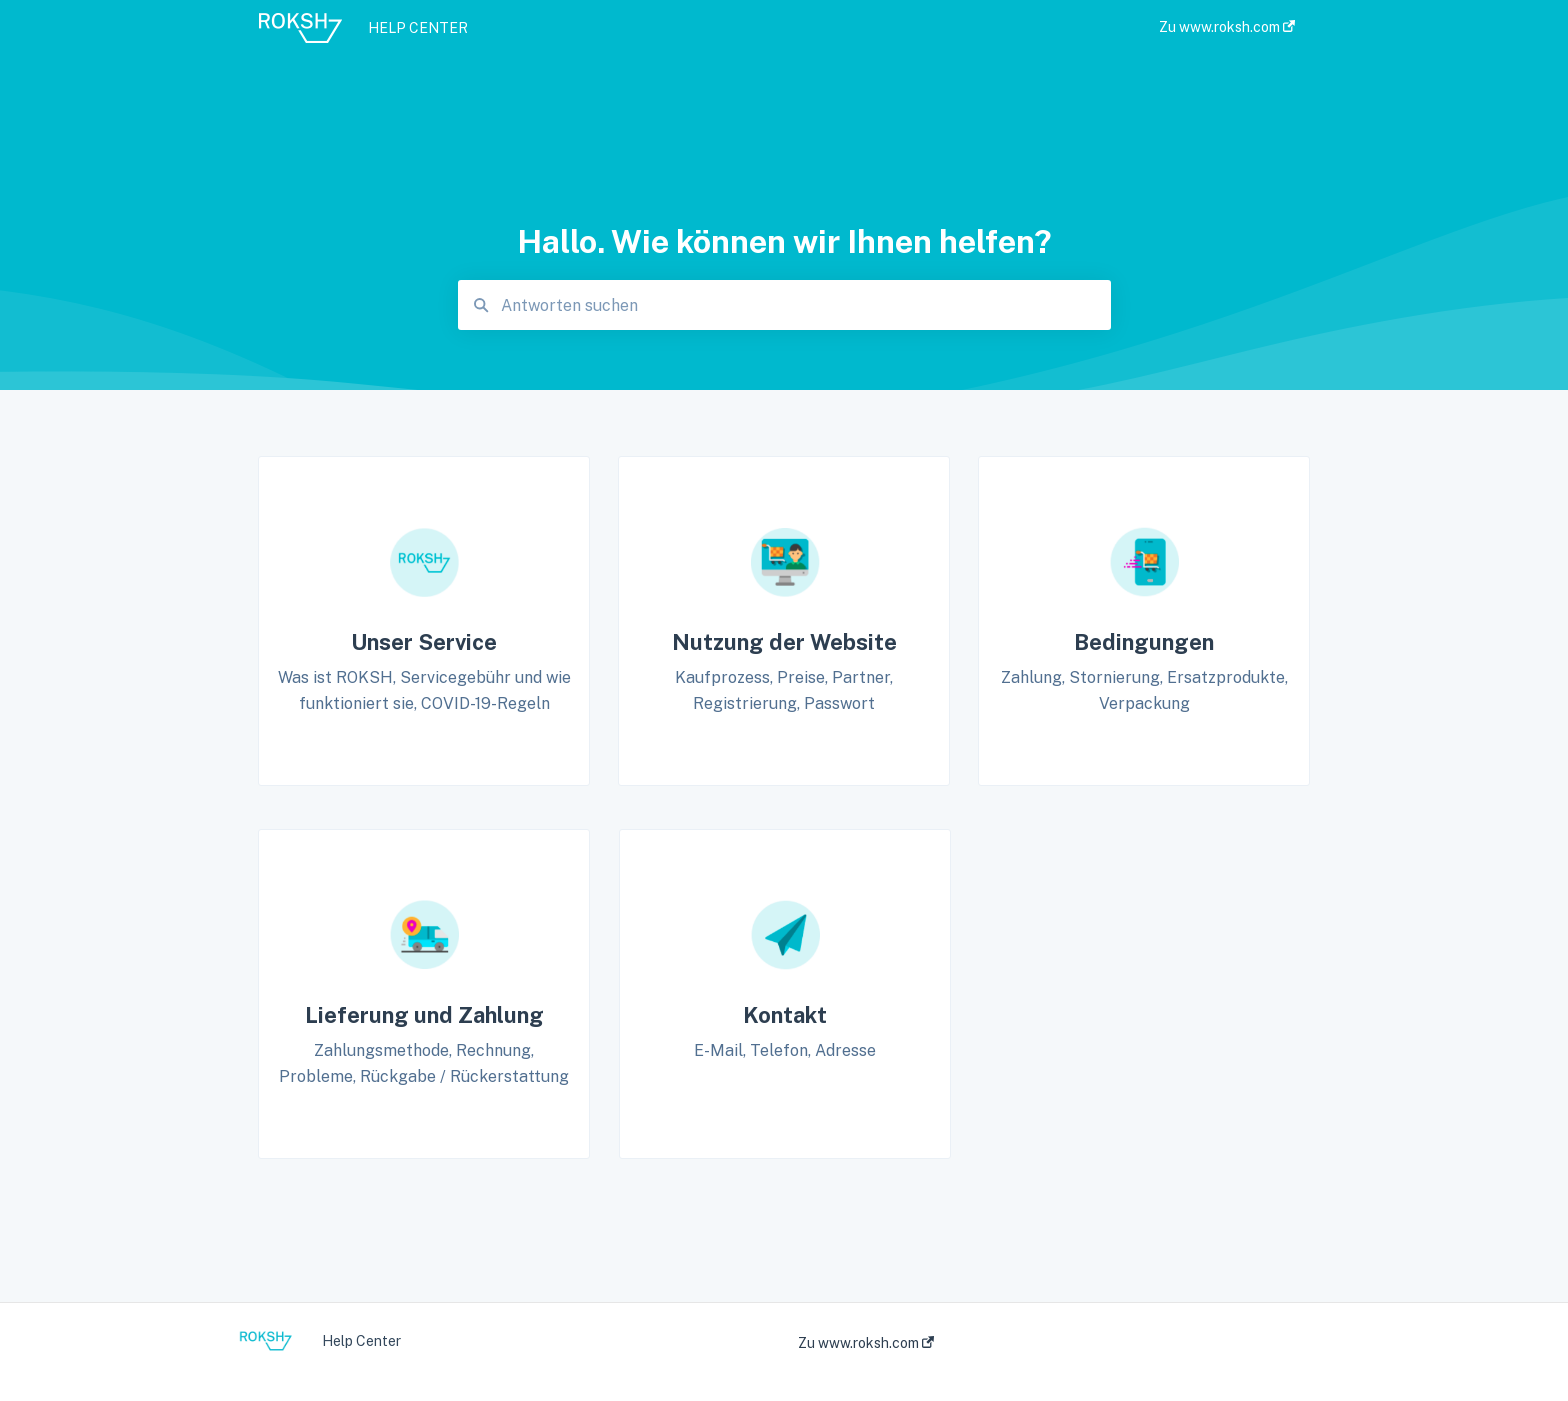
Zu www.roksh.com (866, 1343)
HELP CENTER (418, 28)
